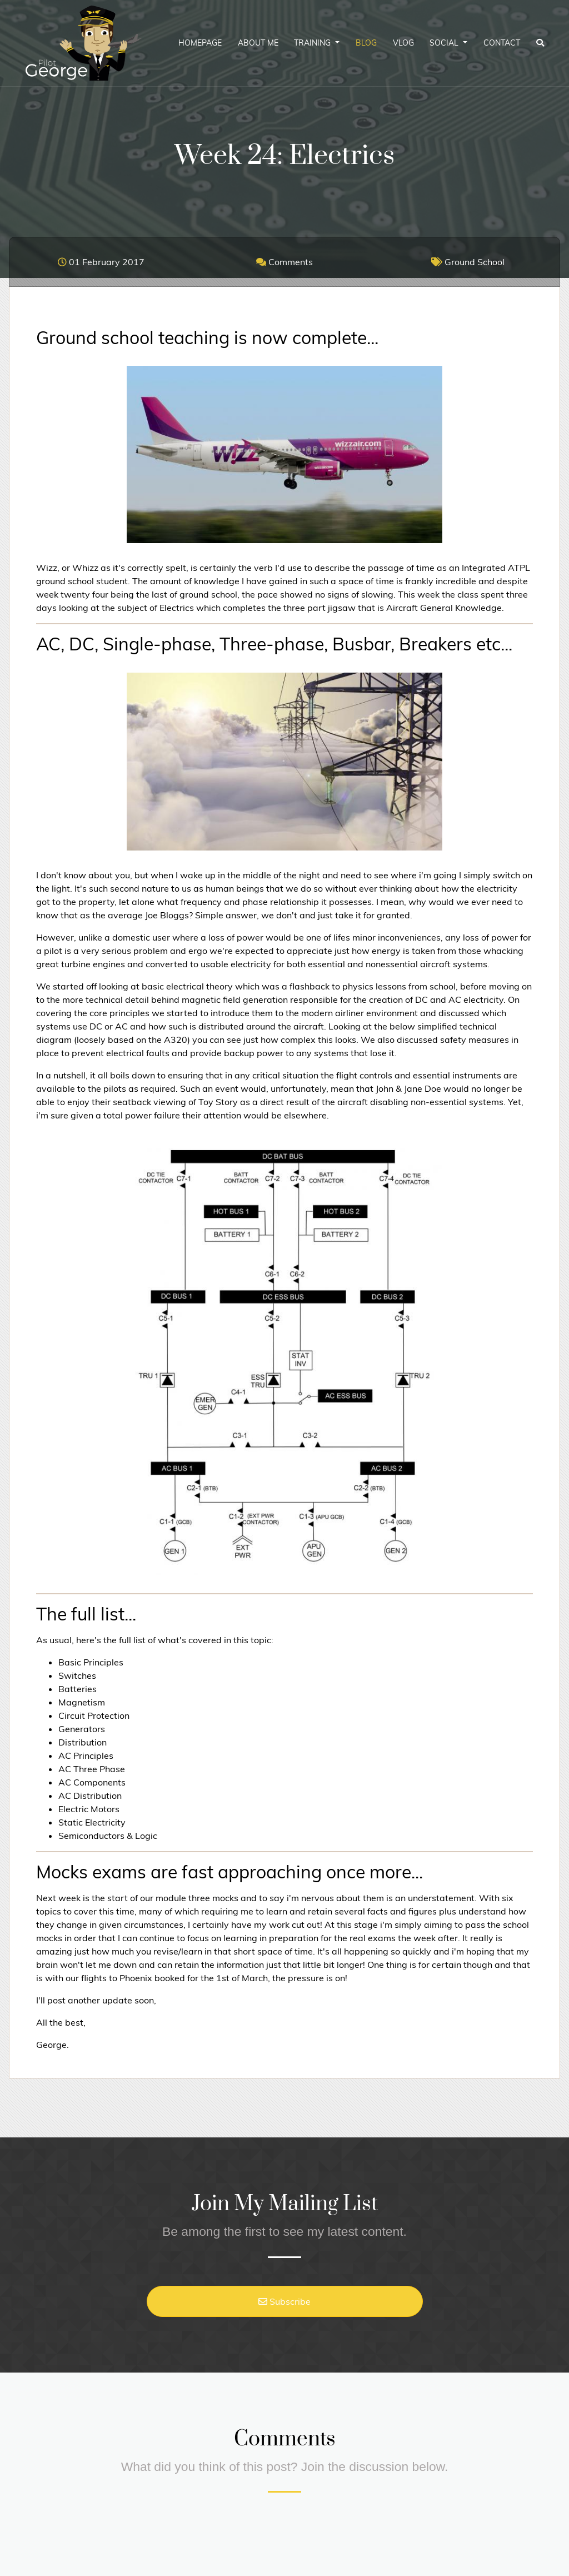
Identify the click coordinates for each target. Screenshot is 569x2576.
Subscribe (284, 2301)
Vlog (403, 43)
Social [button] (445, 43)
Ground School (468, 261)
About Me (258, 43)
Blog (366, 43)
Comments (284, 261)
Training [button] (313, 43)
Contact (501, 43)
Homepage (200, 43)
